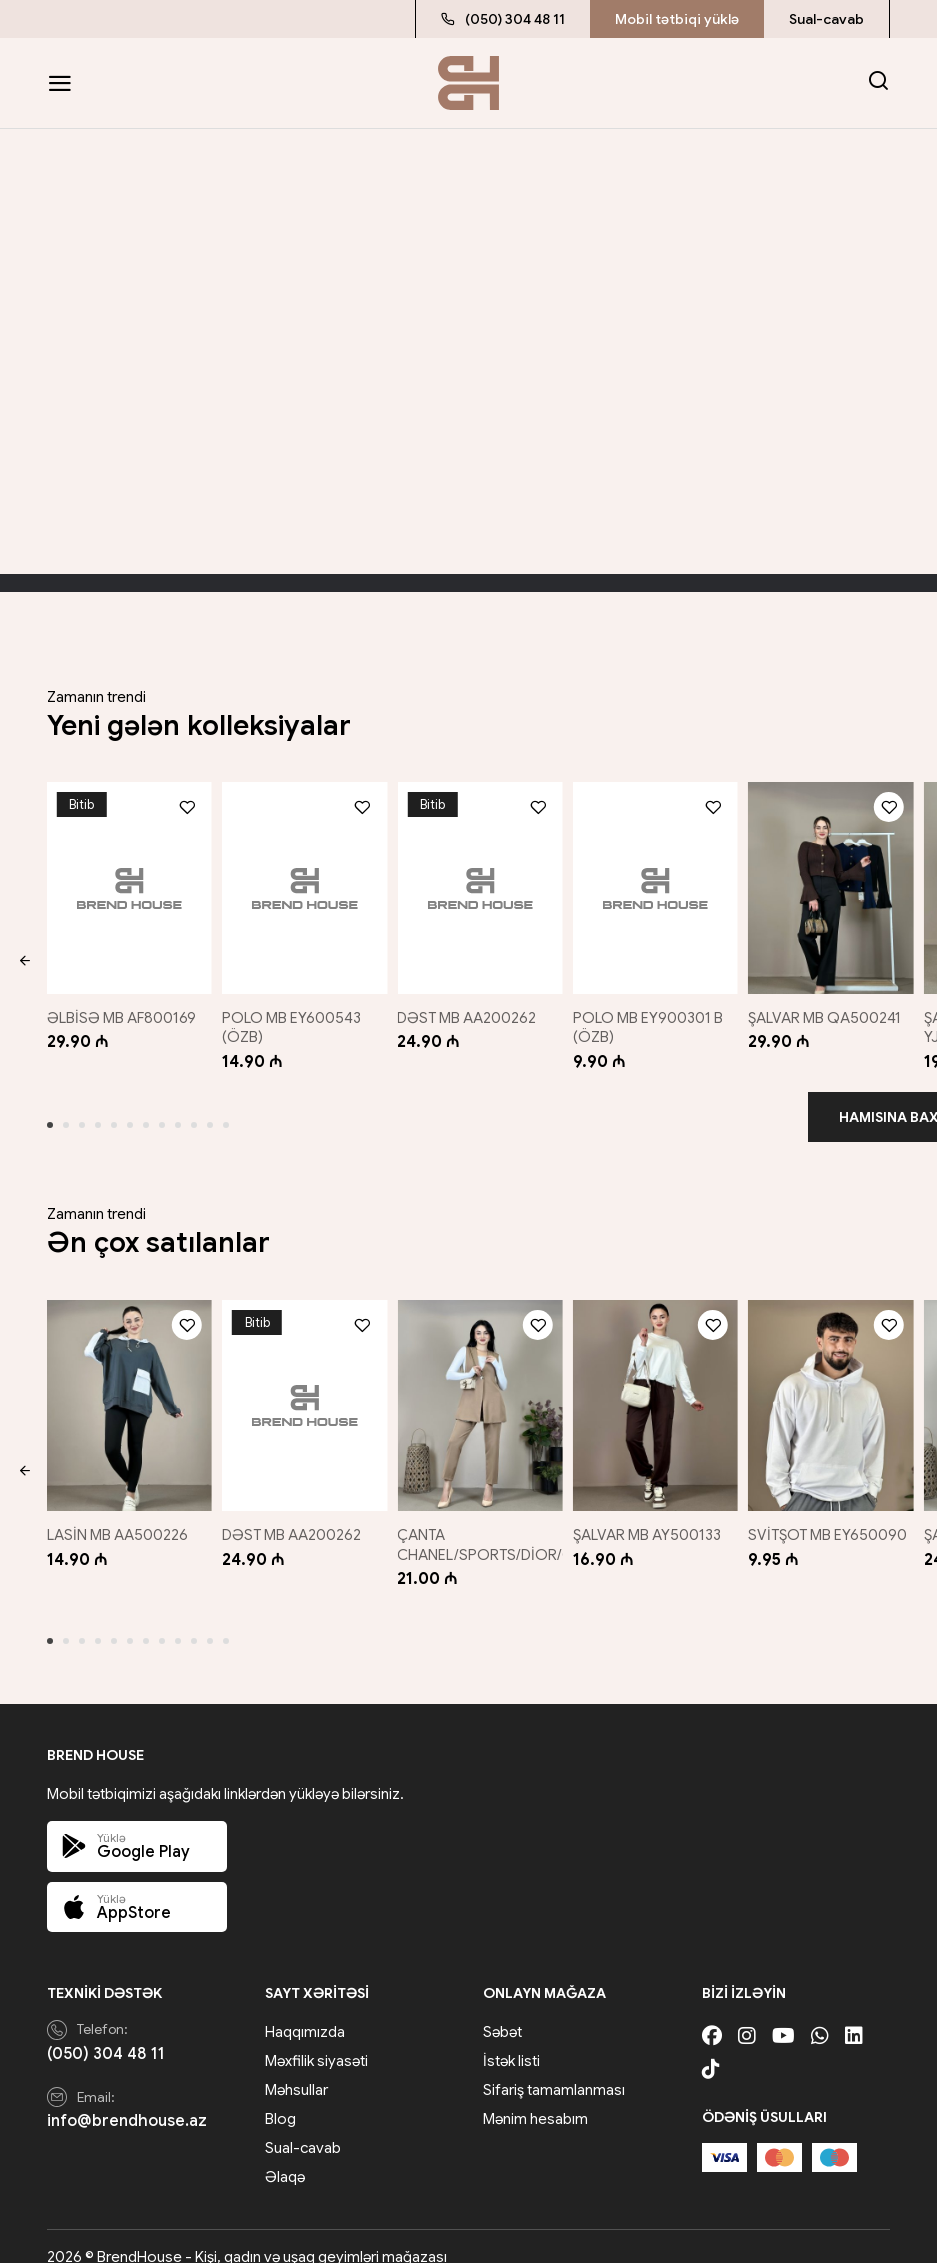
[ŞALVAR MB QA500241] (834, 882)
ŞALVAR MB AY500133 (652, 1514)
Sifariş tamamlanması (554, 2069)
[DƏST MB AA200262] (479, 882)
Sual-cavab (826, 19)
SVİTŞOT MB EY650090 (797, 1524)
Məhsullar (296, 2069)
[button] (24, 957)
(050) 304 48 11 (503, 19)
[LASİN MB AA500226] (125, 1389)
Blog (280, 2098)
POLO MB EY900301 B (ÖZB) (653, 1017)
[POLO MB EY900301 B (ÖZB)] (656, 882)
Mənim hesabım (535, 2098)
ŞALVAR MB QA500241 (832, 1007)
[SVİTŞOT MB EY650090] (834, 1389)
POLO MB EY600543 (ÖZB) (293, 1017)
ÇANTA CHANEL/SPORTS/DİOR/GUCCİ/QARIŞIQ (539, 1524)
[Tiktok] (711, 2048)
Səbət (502, 2011)
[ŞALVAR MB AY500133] (656, 1389)
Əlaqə (285, 2156)
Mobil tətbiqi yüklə (677, 19)
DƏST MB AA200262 (470, 1007)
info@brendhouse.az (127, 2101)
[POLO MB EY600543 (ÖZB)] (302, 882)
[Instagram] (747, 2015)
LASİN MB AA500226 (117, 1514)
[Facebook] (712, 2015)
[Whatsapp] (820, 2015)
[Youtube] (783, 2015)
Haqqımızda (305, 2011)
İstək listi (511, 2040)
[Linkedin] (854, 2015)
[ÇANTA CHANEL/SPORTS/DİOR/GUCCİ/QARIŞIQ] (479, 1389)
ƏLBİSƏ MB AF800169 (121, 1007)
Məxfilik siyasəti (316, 2040)
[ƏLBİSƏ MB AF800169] (125, 882)
